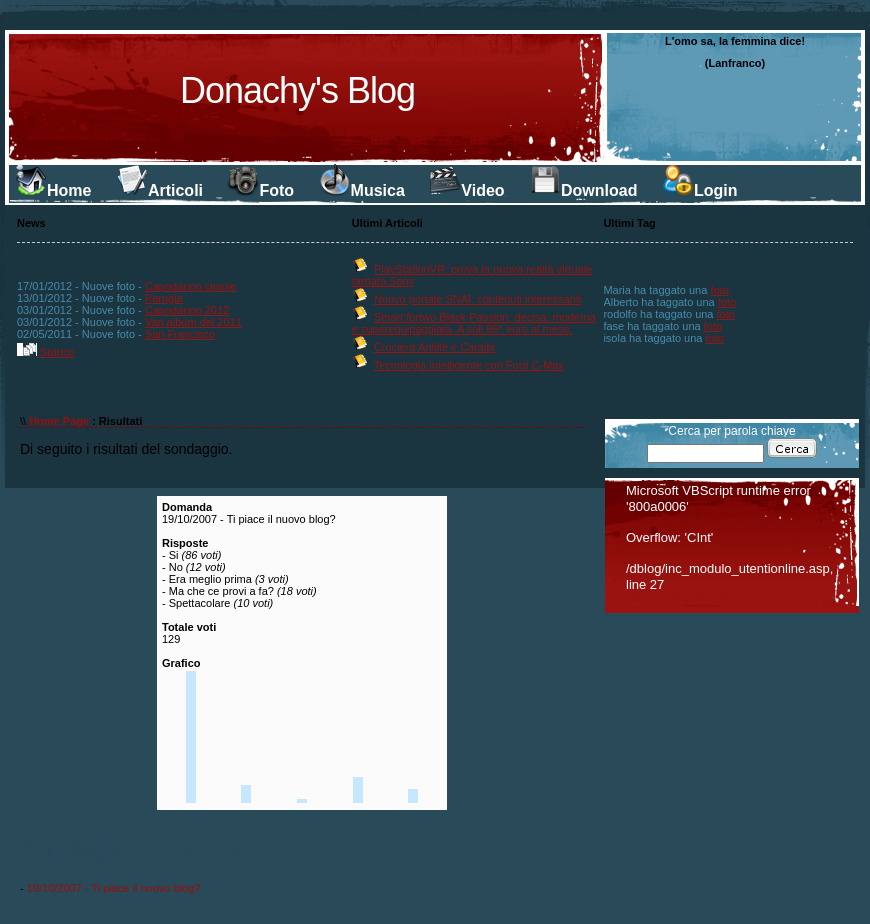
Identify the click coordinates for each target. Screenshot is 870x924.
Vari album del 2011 (193, 322)
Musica (362, 190)
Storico (45, 352)
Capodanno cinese (191, 286)
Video (466, 190)
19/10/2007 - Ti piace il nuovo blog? (114, 888)
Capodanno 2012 (187, 310)
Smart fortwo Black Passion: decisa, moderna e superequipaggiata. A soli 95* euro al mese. (474, 323)
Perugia (164, 298)
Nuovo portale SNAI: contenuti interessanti (477, 299)
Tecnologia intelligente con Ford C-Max (469, 365)
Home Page (59, 421)
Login (700, 190)
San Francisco (180, 334)
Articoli (159, 190)
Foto (260, 190)
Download (583, 190)
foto (719, 290)
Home (53, 190)
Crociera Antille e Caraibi (434, 347)
